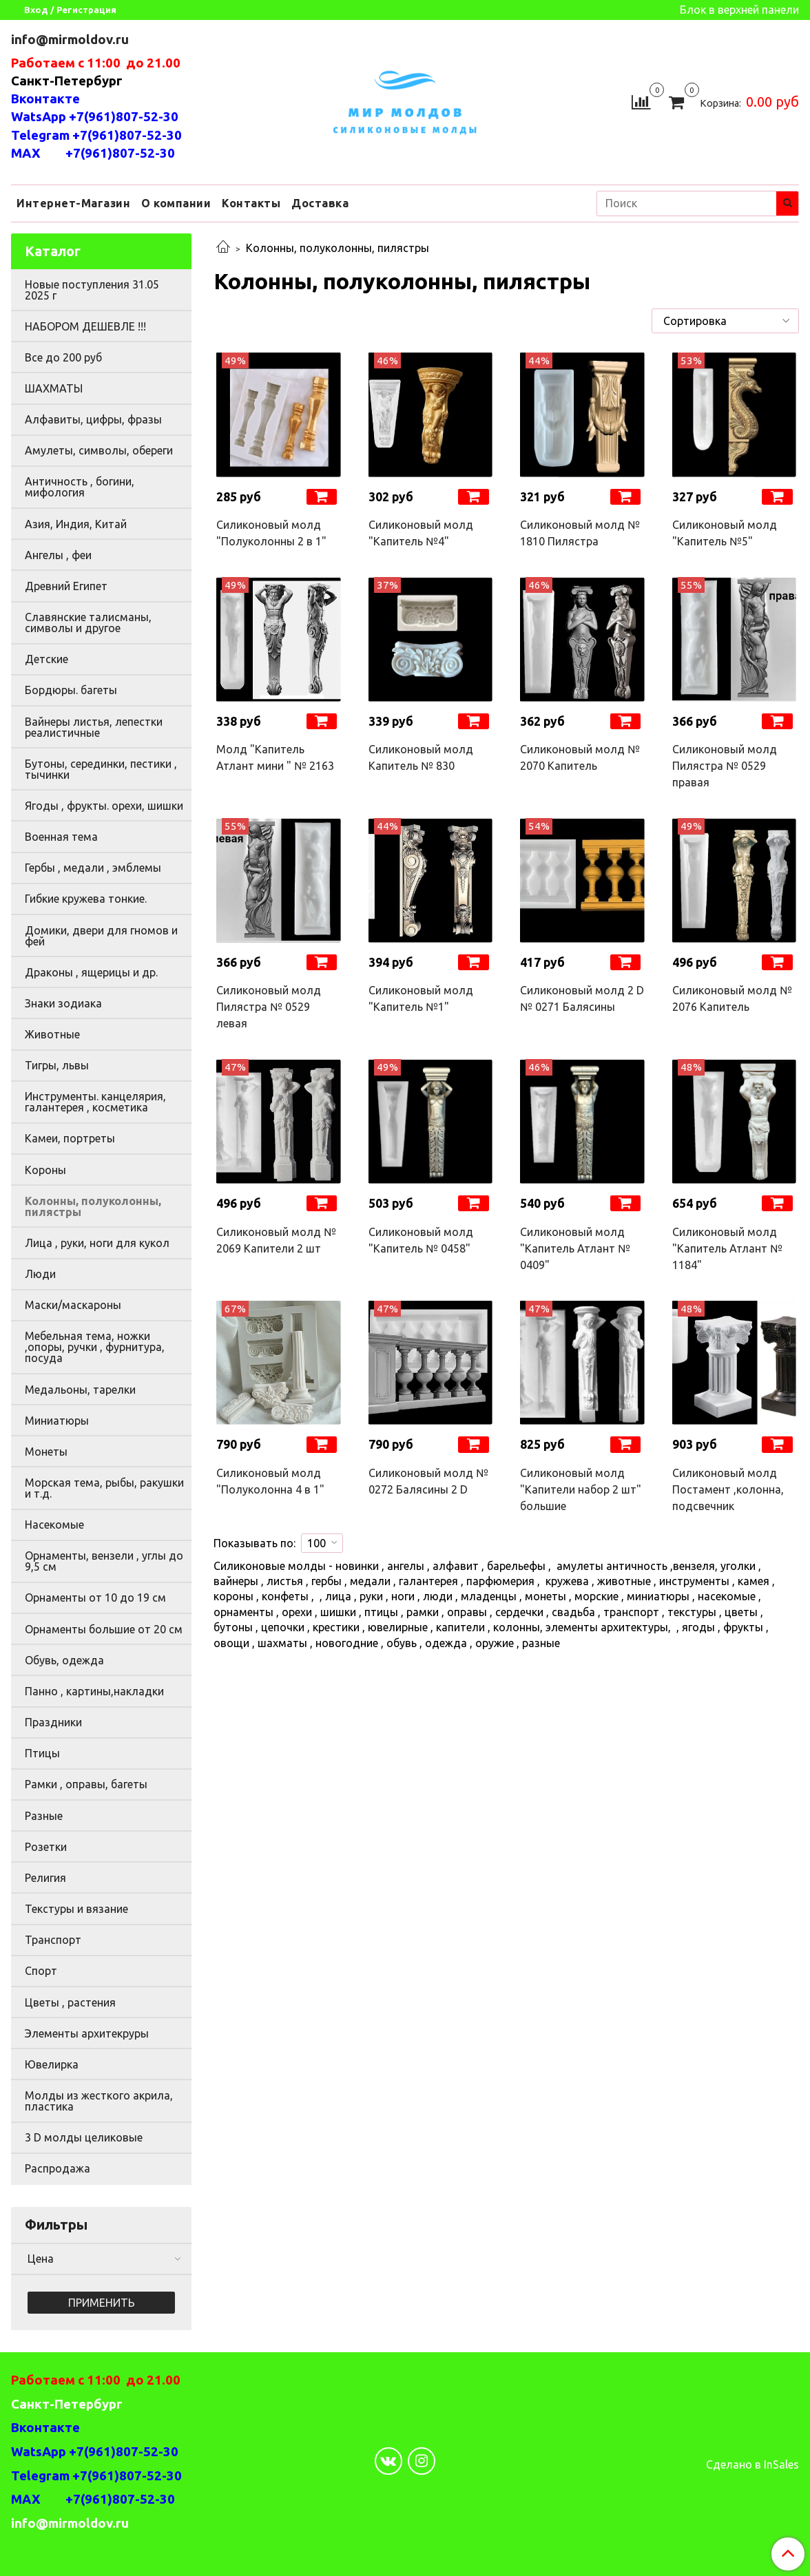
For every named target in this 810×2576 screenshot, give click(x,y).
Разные (44, 1816)
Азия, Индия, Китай (76, 524)
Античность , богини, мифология (79, 487)
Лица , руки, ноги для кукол (97, 1243)
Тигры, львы (57, 1065)
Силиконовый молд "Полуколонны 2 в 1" (271, 533)
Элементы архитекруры (87, 2033)
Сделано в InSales (752, 2464)
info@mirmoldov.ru (71, 39)
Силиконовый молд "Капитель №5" (724, 533)
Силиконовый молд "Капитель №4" (420, 533)
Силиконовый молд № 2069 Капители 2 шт (276, 1240)
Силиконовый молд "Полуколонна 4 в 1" (270, 1481)
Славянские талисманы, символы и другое (88, 622)
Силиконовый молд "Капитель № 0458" (420, 1240)
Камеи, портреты (70, 1138)
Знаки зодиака (63, 1003)
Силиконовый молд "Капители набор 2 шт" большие (580, 1489)
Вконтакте (45, 99)
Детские (46, 659)
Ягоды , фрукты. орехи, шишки (104, 805)
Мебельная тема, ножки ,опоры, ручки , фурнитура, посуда (95, 1347)
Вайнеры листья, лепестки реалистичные (94, 727)
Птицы (42, 1753)
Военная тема (61, 836)
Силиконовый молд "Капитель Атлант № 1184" (727, 1248)
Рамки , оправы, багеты (86, 1784)
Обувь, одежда (64, 1660)
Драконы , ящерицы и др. (91, 972)
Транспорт (53, 1940)
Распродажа (57, 2168)
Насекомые (54, 1524)
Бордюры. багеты (71, 690)
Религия (45, 1878)
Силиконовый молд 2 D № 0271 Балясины (582, 998)
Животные (52, 1034)
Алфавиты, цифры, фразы (93, 419)
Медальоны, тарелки (80, 1389)
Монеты (46, 1451)
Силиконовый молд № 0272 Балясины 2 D (428, 1481)
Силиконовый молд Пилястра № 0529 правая (724, 765)
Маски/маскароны (73, 1305)
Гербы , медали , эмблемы (93, 867)
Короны (45, 1170)
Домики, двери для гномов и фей (101, 935)
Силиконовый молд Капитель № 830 (420, 757)
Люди (40, 1274)
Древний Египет (66, 586)
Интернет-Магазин (73, 203)
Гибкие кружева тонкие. (86, 898)
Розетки (46, 1847)
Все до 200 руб (63, 357)
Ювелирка (52, 2064)
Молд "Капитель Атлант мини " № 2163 (275, 757)
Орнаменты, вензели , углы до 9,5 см (104, 1561)
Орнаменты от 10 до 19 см (95, 1597)
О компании (176, 203)
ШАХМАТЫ (54, 388)
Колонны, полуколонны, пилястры (93, 1206)
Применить (101, 2302)
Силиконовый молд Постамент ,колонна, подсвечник (728, 1489)
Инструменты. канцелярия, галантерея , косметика (95, 1101)
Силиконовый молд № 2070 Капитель (580, 757)
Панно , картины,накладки (94, 1691)
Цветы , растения (70, 2002)
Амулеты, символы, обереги (99, 450)
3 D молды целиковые (84, 2137)
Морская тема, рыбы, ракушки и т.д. (104, 1488)
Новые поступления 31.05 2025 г (92, 290)
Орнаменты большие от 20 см (104, 1629)
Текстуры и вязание (76, 1909)
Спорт (41, 1971)
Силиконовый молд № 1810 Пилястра (580, 533)
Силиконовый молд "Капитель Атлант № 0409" (575, 1248)
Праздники (53, 1722)
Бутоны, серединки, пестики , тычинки (101, 769)
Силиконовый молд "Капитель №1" (420, 998)
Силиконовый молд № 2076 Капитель (732, 998)
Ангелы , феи (58, 555)
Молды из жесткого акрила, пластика (99, 2101)
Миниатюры (57, 1420)
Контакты (251, 203)
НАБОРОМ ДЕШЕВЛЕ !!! (85, 326)
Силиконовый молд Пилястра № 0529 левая (268, 1006)
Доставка (320, 203)
